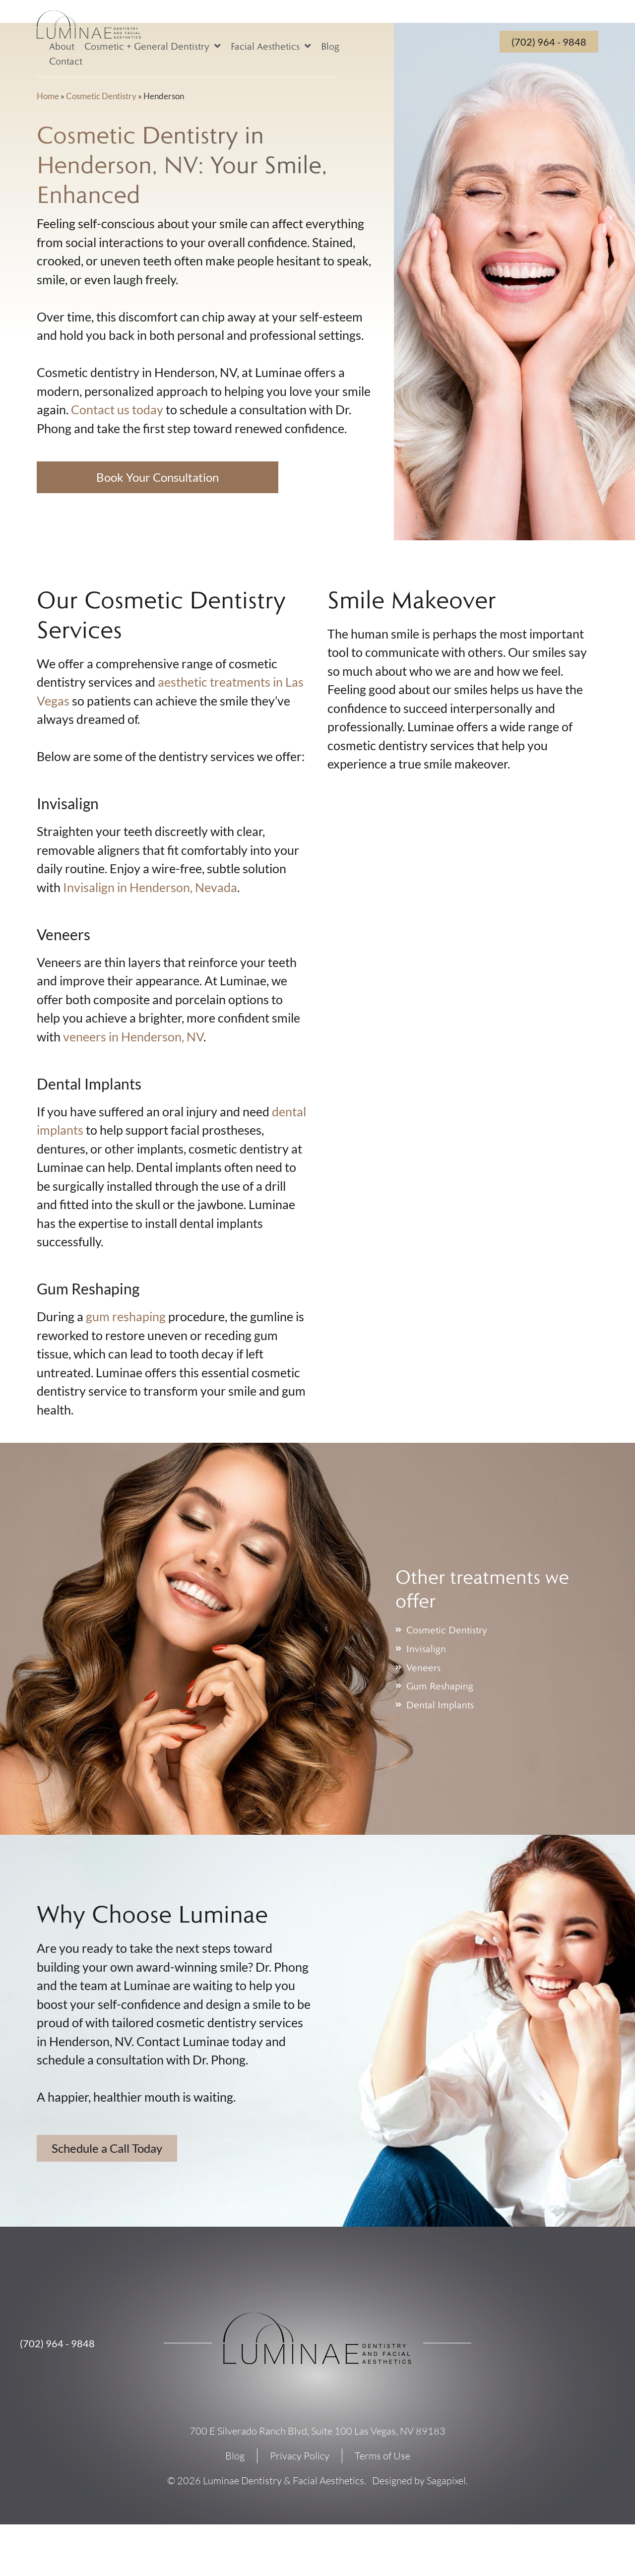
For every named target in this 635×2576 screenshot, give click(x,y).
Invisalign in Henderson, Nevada (150, 887)
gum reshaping (126, 1316)
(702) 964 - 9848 (57, 2343)
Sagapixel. (447, 2480)
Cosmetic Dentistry (101, 96)
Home (48, 96)
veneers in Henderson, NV (133, 1036)
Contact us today (117, 409)
